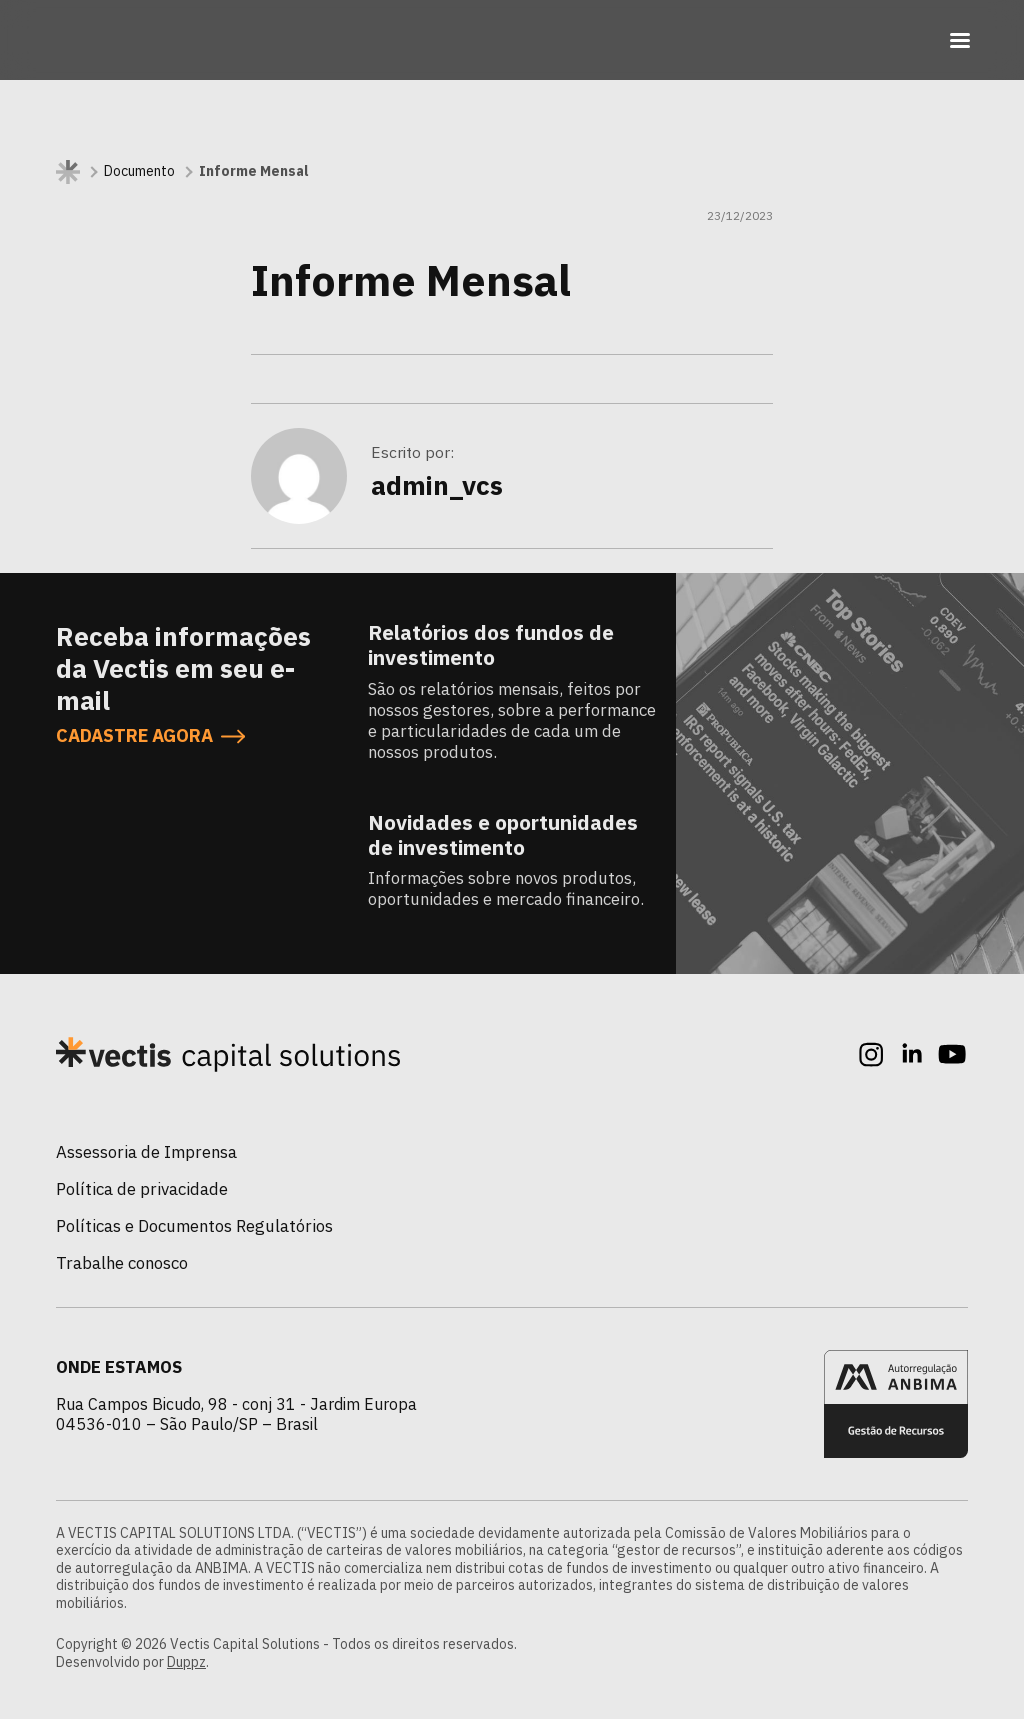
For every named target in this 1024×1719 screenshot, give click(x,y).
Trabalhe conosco (122, 1263)
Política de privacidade (142, 1189)
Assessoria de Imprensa (146, 1152)
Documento (139, 171)
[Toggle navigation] (960, 40)
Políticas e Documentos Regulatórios (194, 1226)
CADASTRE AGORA (150, 736)
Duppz (186, 1662)
